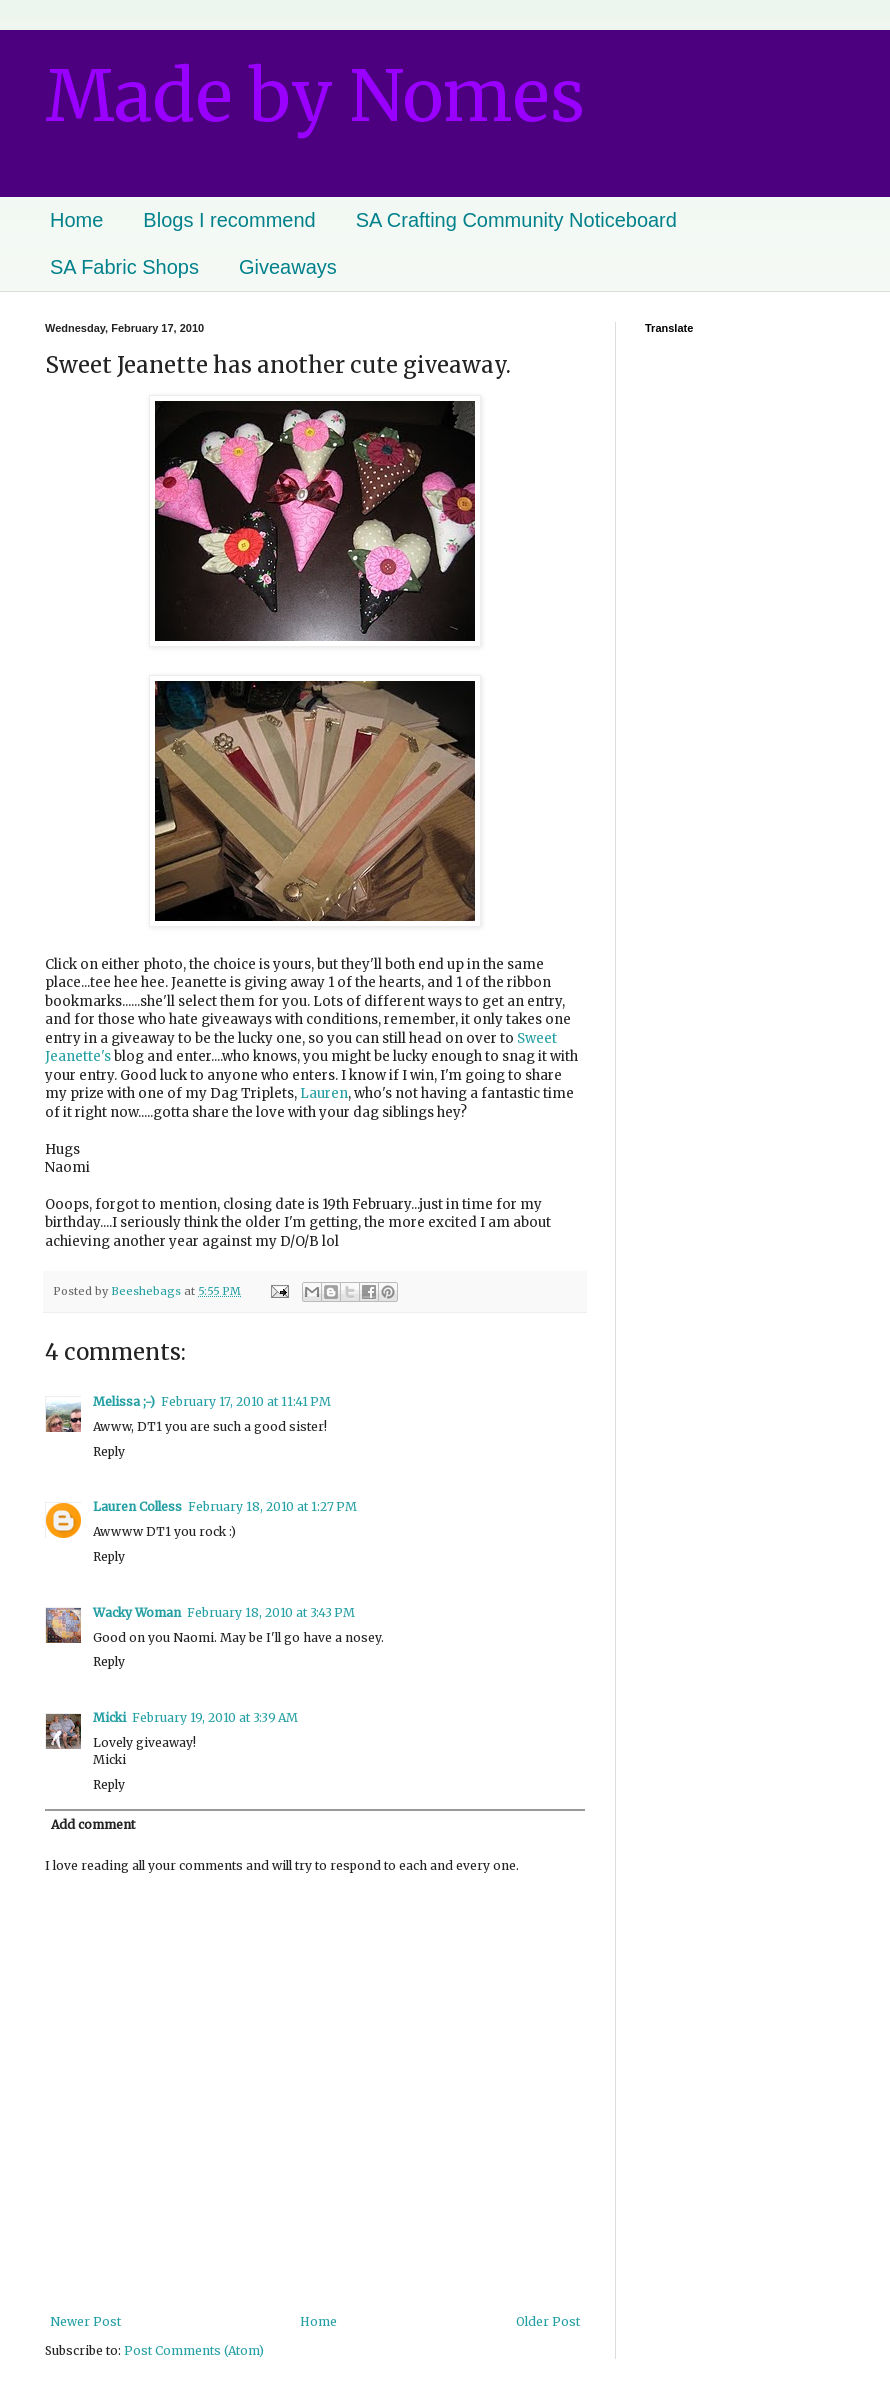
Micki (109, 1717)
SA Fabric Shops (124, 267)
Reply (109, 1451)
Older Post (548, 2321)
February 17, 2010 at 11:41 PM (246, 1401)
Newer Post (85, 2321)
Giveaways (288, 267)
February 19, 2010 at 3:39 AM (215, 1717)
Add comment (93, 1824)
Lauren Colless (137, 1506)
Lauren (324, 1093)
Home (76, 220)
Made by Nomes (315, 96)
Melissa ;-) (124, 1401)
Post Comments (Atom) (194, 2350)
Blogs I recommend (229, 220)
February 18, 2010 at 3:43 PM (271, 1612)
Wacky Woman (137, 1612)
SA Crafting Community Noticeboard (516, 220)
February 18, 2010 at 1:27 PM (272, 1506)
